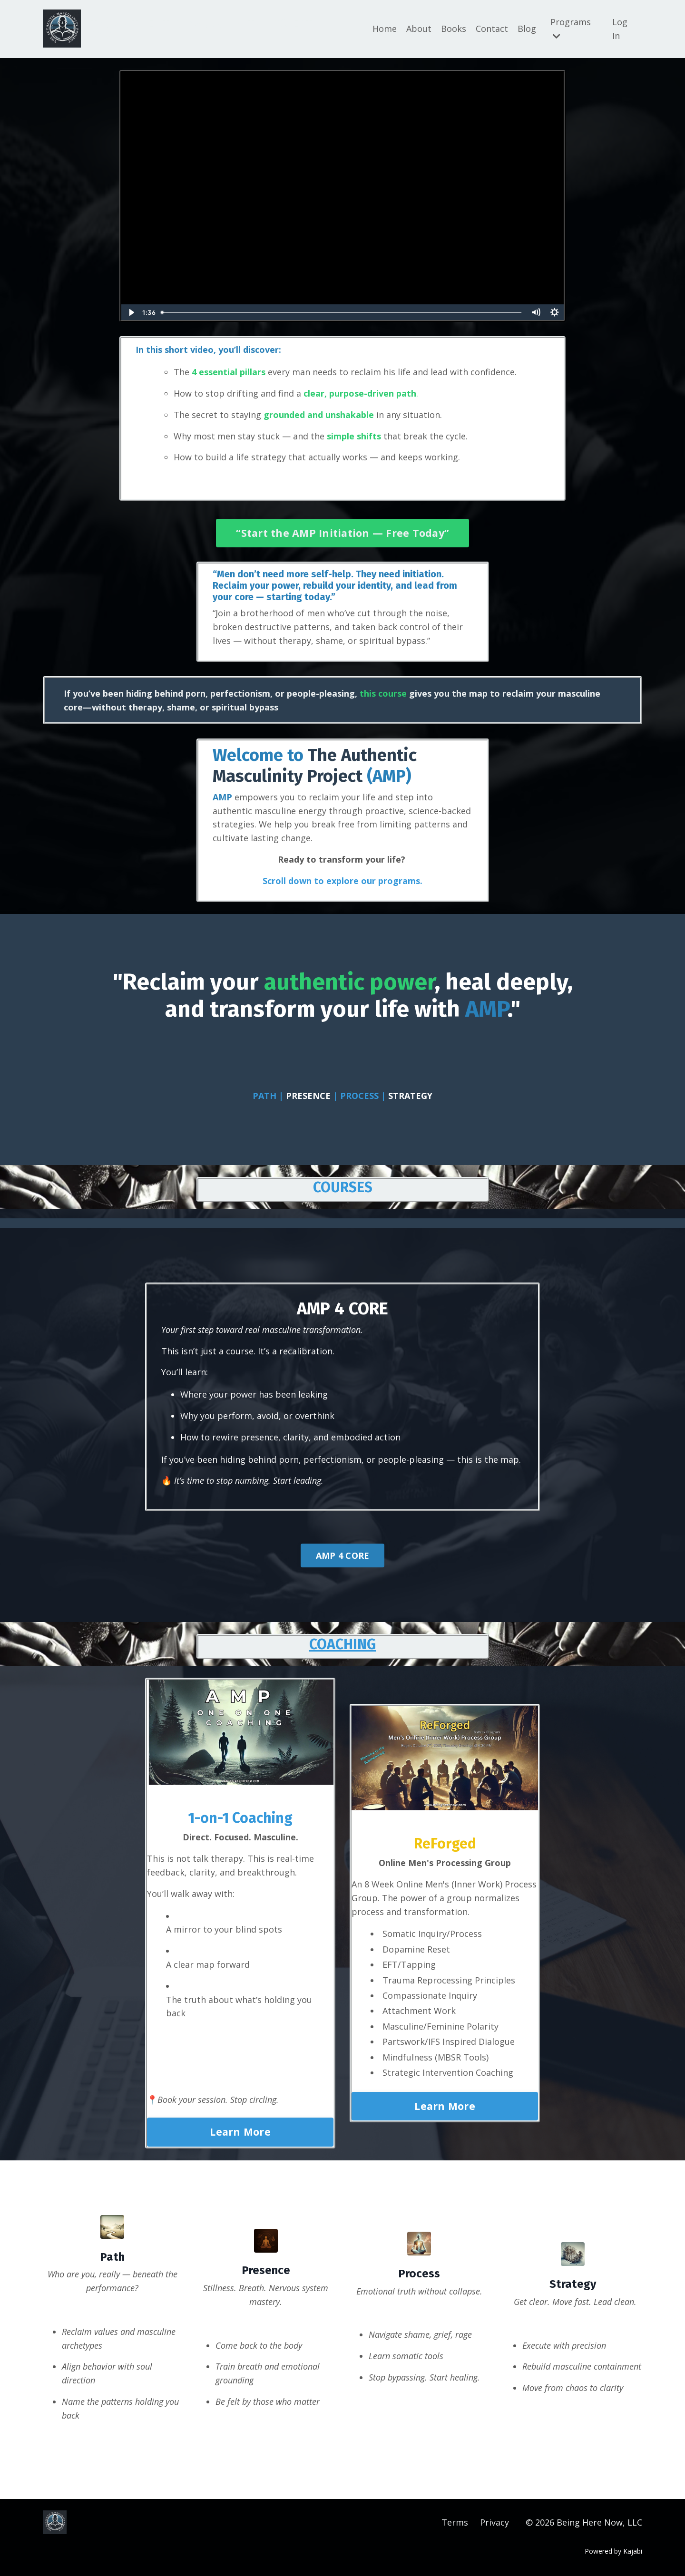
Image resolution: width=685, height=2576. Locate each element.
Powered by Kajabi (613, 2551)
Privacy (494, 2522)
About (418, 28)
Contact (492, 28)
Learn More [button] (240, 2132)
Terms (454, 2522)
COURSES (342, 1187)
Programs (570, 28)
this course (383, 693)
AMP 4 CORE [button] (343, 1555)
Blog (527, 28)
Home (384, 28)
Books (453, 28)
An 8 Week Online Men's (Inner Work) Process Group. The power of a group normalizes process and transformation (444, 1897)
